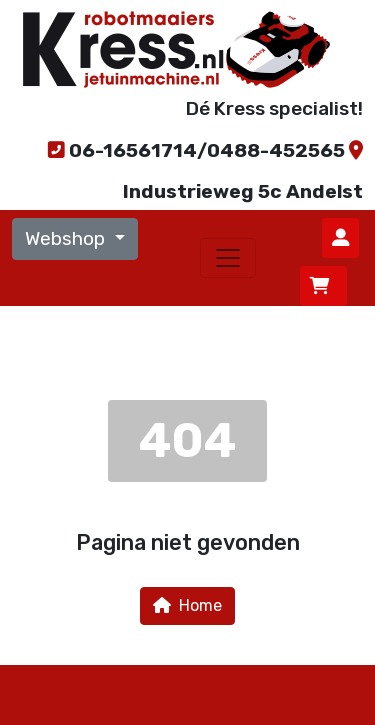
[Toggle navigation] (228, 258)
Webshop (67, 238)
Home (187, 605)
